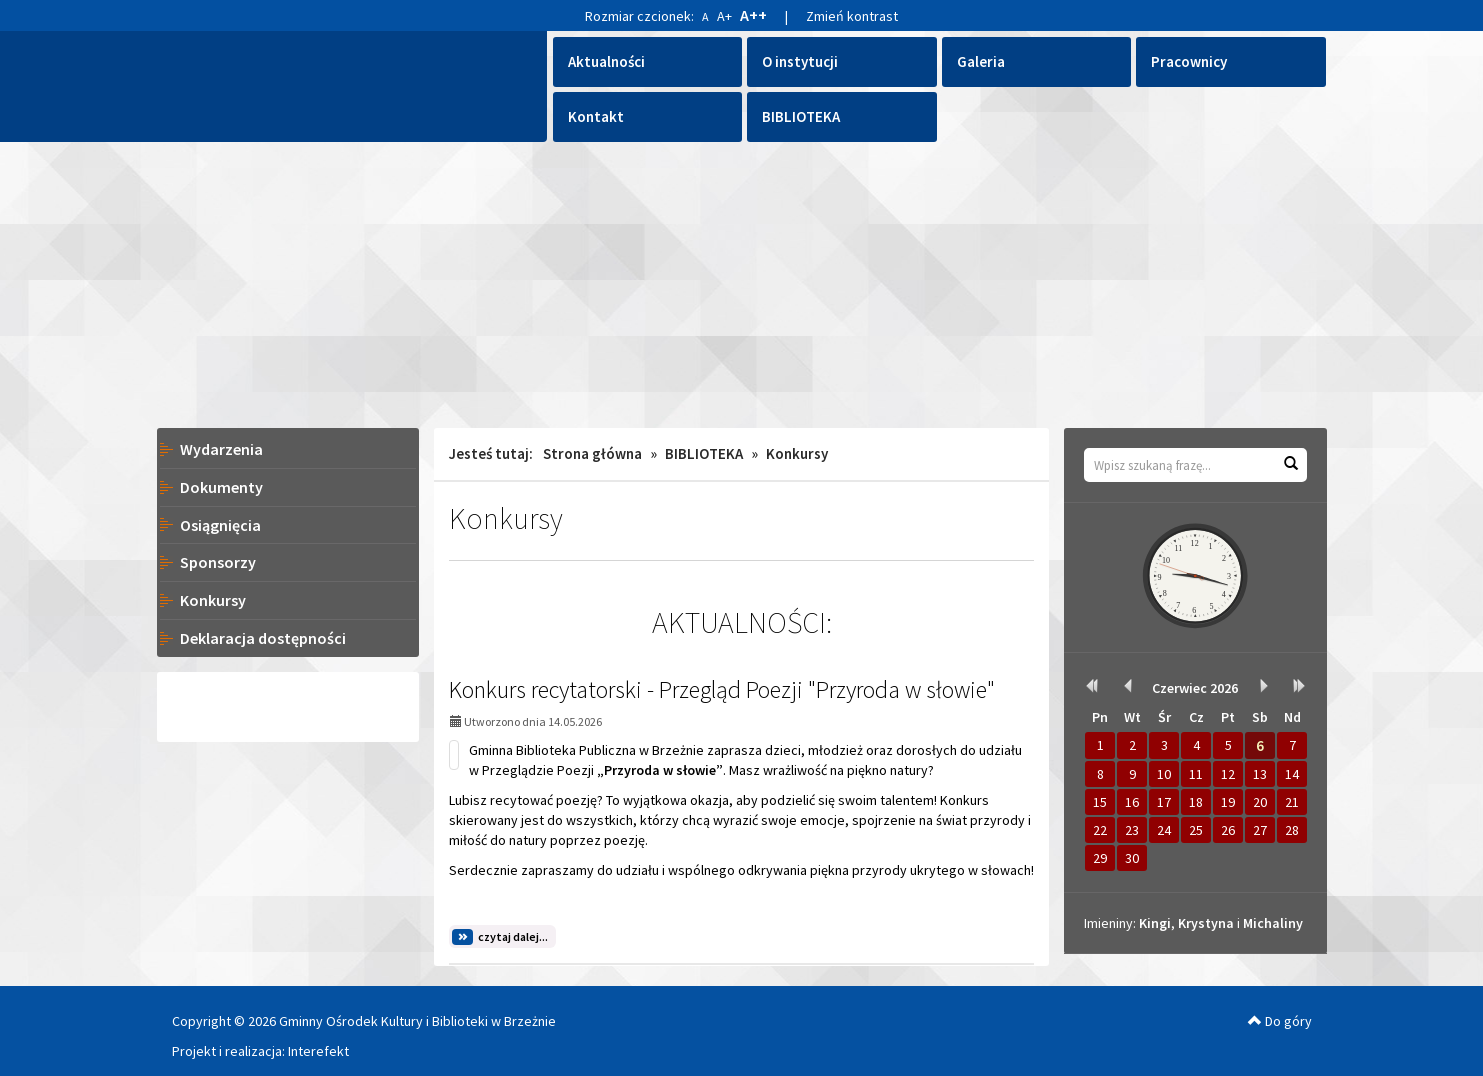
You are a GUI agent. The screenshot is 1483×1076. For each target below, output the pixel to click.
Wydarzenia (221, 449)
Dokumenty (221, 487)
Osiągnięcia (220, 525)
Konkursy (213, 600)
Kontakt (596, 116)
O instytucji (800, 61)
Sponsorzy (218, 562)
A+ (724, 16)
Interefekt (318, 1051)
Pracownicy (1189, 61)
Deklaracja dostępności (263, 638)
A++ (753, 15)
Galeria (981, 61)
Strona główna (592, 453)
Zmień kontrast (852, 16)
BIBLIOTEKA (801, 116)
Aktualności (606, 61)
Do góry (1280, 1021)
